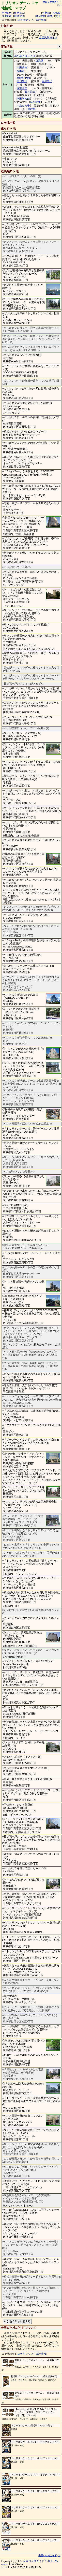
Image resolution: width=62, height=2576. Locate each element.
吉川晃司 (22, 81)
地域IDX (19, 16)
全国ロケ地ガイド (33, 2561)
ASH (47, 2561)
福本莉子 (22, 71)
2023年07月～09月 (24, 56)
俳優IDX (7, 16)
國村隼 (31, 109)
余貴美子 (47, 81)
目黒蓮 (39, 60)
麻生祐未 (35, 102)
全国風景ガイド (48, 37)
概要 (50, 16)
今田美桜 (22, 67)
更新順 (46, 12)
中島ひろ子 (23, 105)
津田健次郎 (23, 98)
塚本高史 (22, 88)
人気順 (56, 12)
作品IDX (19, 12)
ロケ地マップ (25, 20)
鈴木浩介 (30, 91)
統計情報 (41, 20)
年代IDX (7, 12)
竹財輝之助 (23, 78)
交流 (57, 16)
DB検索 (40, 16)
